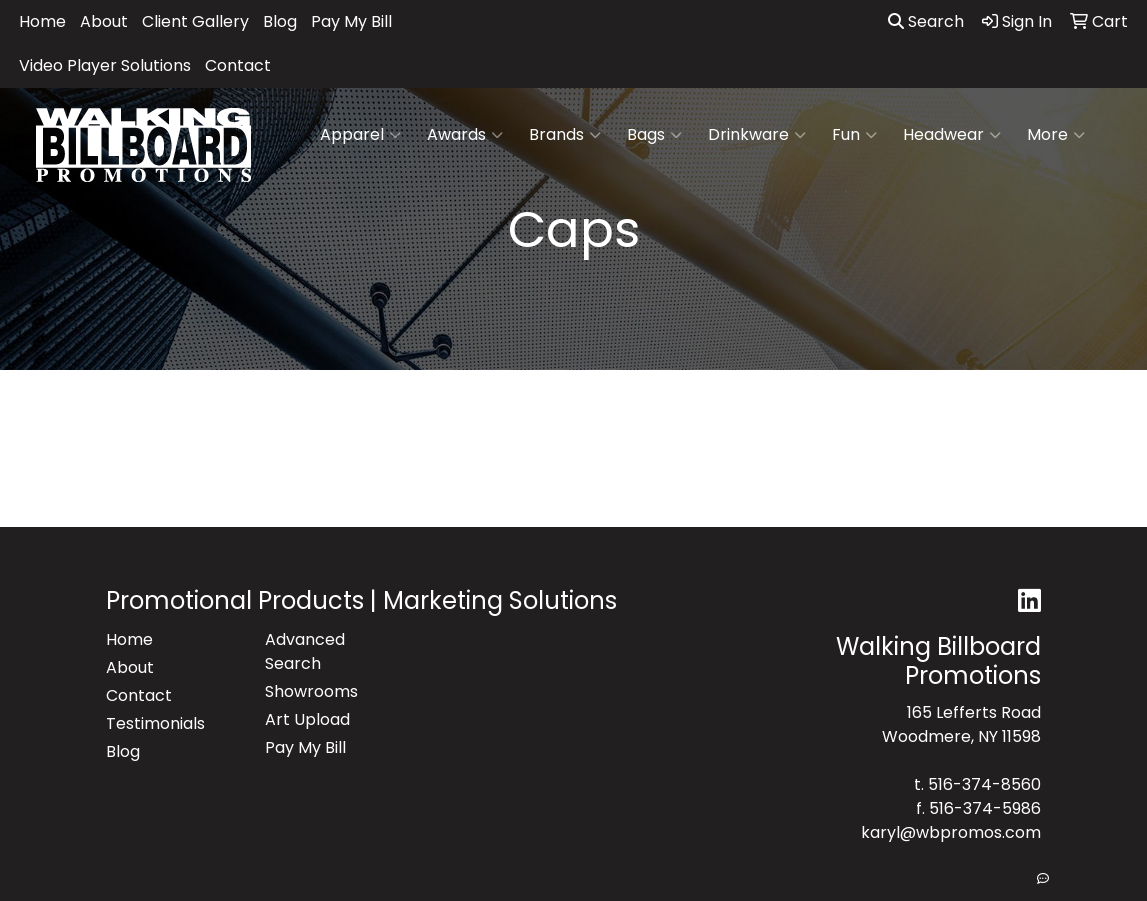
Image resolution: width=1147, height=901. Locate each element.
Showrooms (311, 691)
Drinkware (757, 135)
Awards (465, 135)
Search (926, 21)
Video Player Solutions (105, 65)
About (104, 21)
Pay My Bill (351, 21)
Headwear (952, 135)
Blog (280, 21)
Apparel (360, 135)
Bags (654, 135)
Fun (854, 135)
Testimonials (155, 723)
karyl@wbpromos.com (951, 832)
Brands (565, 135)
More (1056, 135)
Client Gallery (195, 21)
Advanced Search (305, 651)
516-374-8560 (984, 784)
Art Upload (307, 719)
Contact (238, 65)
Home (42, 21)
